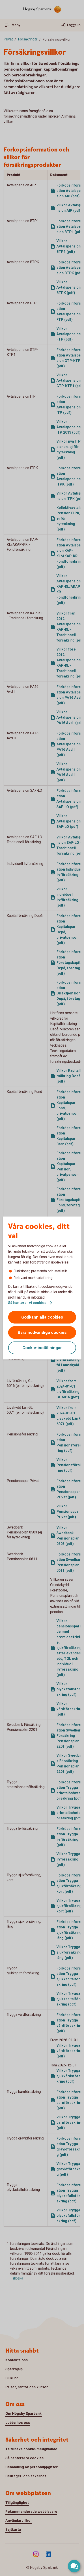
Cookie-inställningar (42, 1347)
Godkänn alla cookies (42, 1317)
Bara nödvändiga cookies (42, 1332)
